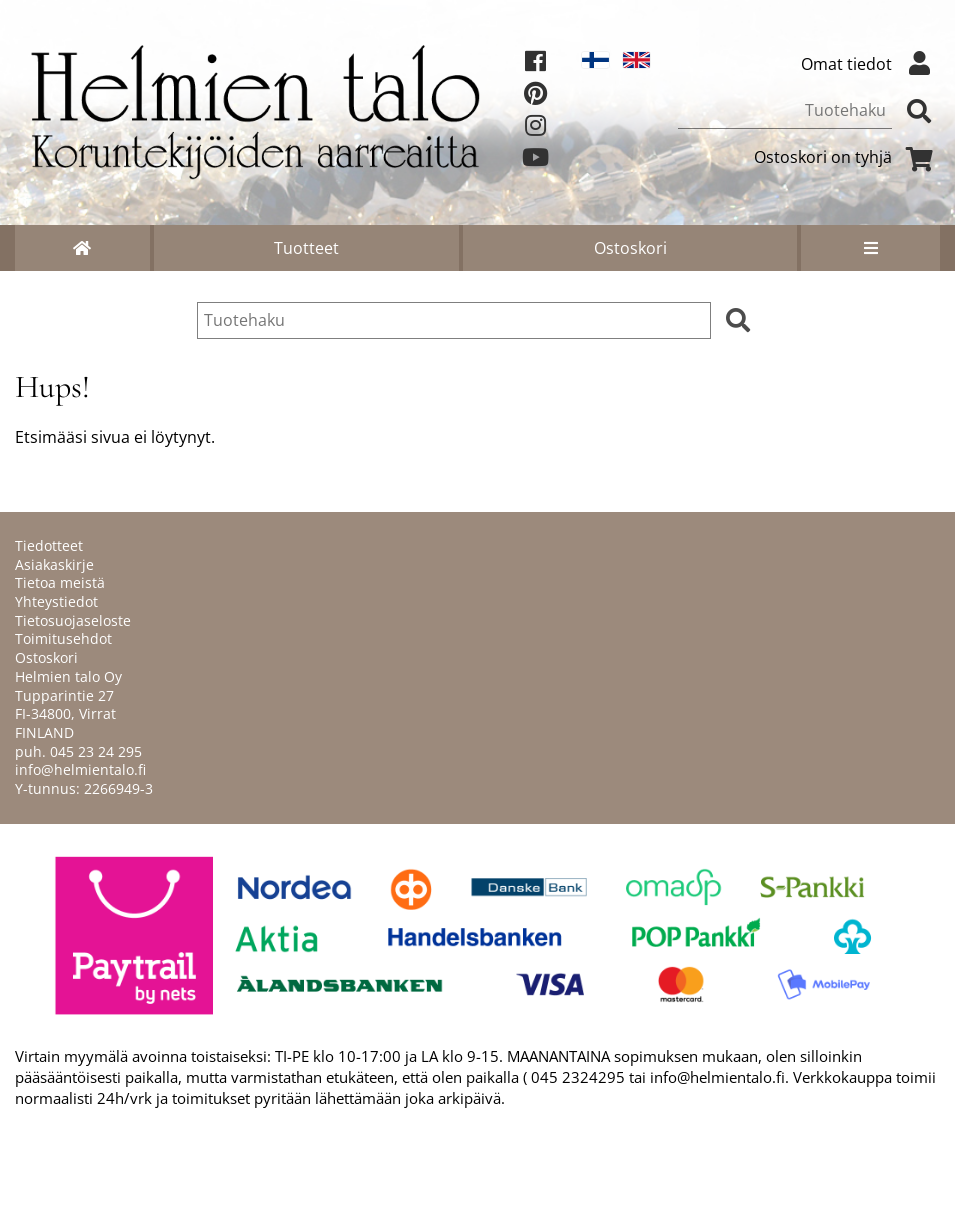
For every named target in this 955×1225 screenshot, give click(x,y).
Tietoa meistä (60, 582)
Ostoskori (630, 248)
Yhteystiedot (56, 601)
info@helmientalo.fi (80, 769)
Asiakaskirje (54, 564)
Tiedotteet (49, 545)
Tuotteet (306, 248)
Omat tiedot (870, 64)
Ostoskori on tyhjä (847, 157)
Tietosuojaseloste (73, 620)
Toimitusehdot (63, 638)
